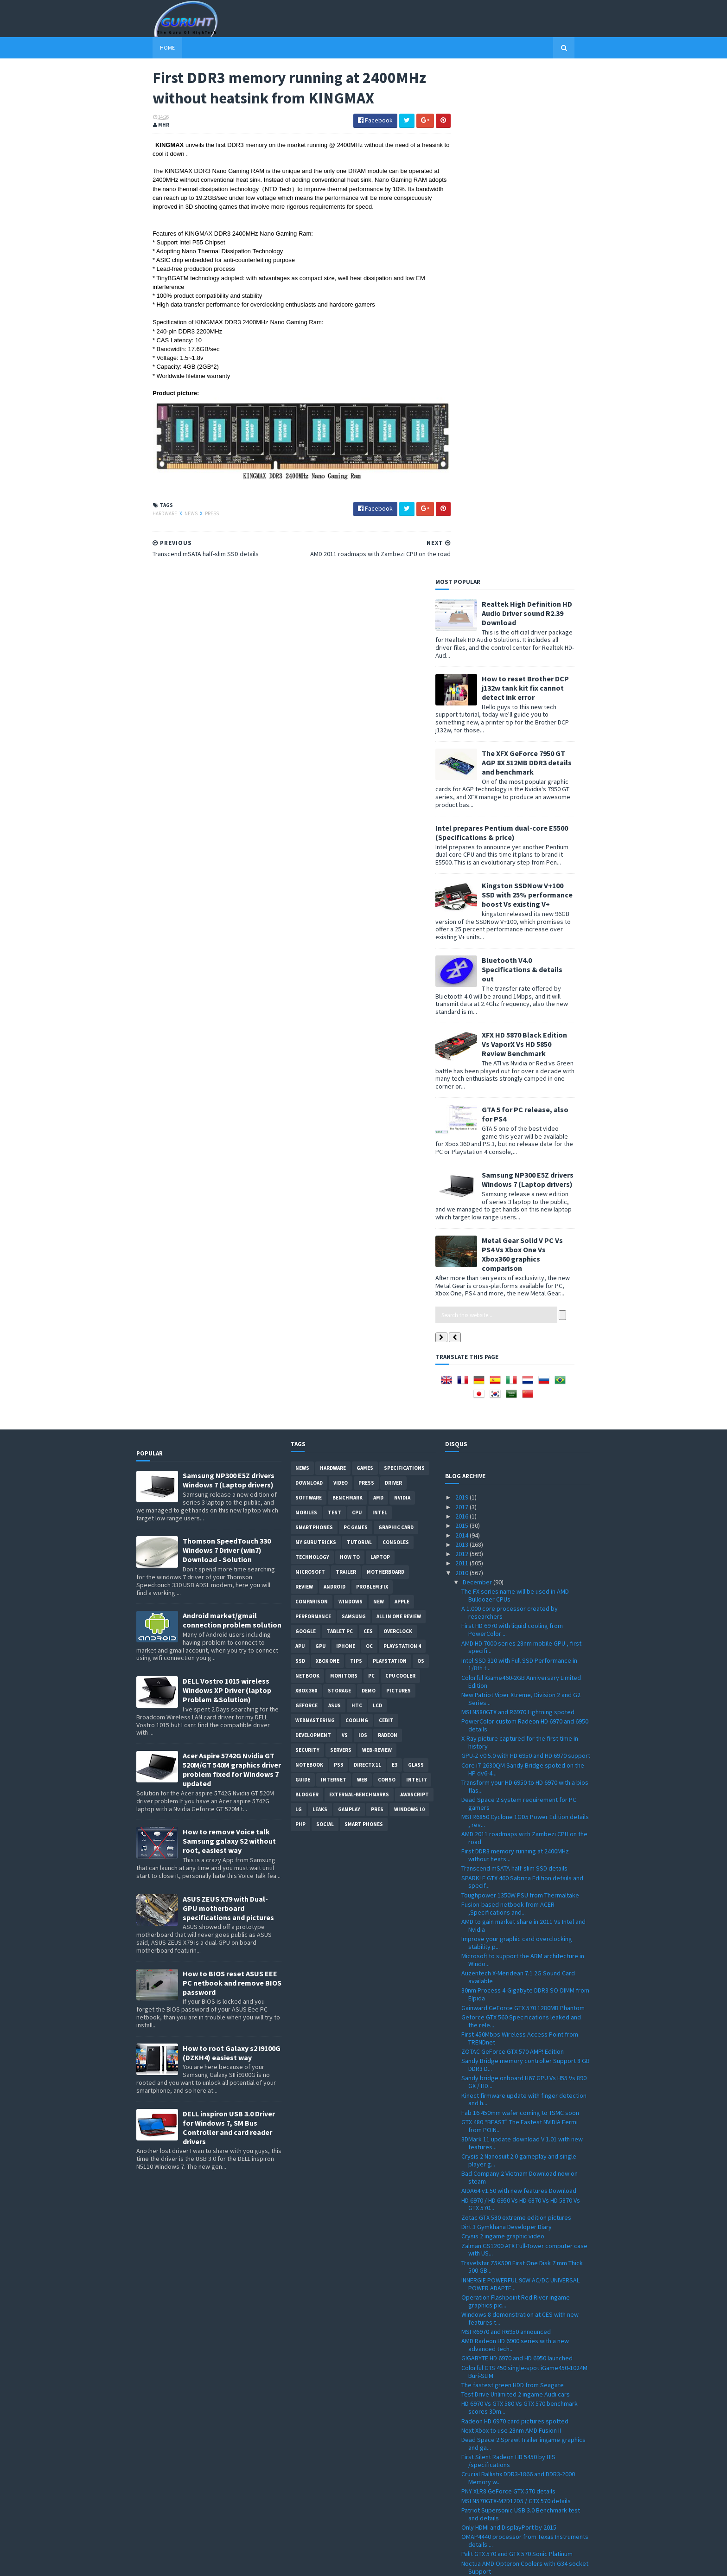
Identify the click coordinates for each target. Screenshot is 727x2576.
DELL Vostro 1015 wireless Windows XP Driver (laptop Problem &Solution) (227, 1182)
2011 (462, 1055)
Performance (313, 1108)
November (478, 2413)
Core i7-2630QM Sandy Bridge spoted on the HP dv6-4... (522, 1260)
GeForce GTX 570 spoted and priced (511, 2291)
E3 (394, 1256)
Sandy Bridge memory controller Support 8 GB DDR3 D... (525, 1556)
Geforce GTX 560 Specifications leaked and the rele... (521, 1512)
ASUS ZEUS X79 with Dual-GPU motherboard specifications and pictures (228, 1399)
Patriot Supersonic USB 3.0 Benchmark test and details (520, 2005)
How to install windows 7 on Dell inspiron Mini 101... (523, 2348)
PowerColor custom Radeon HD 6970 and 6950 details (524, 1217)
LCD (377, 1197)
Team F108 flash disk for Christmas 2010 (516, 2150)
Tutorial (359, 1034)
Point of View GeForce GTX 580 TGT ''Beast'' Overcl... (521, 2261)
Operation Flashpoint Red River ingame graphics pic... (515, 1792)
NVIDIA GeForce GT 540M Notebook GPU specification (516, 2190)
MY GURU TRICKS (315, 1034)
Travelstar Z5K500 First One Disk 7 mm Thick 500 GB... (522, 1758)
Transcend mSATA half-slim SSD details (514, 1360)
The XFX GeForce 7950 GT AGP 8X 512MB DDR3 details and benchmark (543, 254)
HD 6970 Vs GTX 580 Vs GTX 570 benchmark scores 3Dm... (519, 1899)
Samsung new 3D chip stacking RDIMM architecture (513, 2093)
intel (379, 1004)
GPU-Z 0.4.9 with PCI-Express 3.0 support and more (522, 2331)
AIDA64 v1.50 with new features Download (518, 1682)
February (476, 2498)
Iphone (345, 1137)
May (469, 2470)
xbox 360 (306, 1182)
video (340, 974)
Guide (302, 1271)
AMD (378, 989)
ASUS (334, 1197)
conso (386, 1271)
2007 (462, 2535)
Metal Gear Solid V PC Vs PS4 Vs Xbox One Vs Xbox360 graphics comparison (538, 745)
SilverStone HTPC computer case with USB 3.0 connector (524, 2076)
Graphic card (396, 1019)
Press (196, 512)
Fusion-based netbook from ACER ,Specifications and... (508, 1399)
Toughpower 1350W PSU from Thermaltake (520, 1386)
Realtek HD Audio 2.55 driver (500, 2317)
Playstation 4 (402, 1137)
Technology (312, 1048)
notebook (309, 1256)
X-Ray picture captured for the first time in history (519, 1234)
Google (305, 1123)
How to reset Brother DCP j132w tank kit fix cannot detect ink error (541, 179)
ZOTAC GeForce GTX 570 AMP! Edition (512, 1542)
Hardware (149, 512)
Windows (350, 1093)
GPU (320, 1137)
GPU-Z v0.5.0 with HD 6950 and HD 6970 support (525, 1247)
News (175, 512)
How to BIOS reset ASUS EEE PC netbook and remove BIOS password (232, 1474)
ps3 (338, 1256)
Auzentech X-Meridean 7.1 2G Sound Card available (518, 1469)
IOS (362, 1227)
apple (402, 1093)
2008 (462, 2526)
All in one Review (398, 1108)
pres (377, 1301)
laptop (380, 1048)
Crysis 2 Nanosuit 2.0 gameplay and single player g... (518, 1652)
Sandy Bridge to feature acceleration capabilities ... (512, 2400)
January (474, 2507)
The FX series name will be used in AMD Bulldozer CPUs (515, 1087)
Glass (416, 1256)
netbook (307, 1167)
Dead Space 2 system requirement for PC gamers (518, 1295)
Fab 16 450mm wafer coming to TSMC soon (520, 1604)
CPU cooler (400, 1167)
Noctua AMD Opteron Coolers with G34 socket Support (524, 2059)
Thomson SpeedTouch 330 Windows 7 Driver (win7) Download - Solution (227, 1042)
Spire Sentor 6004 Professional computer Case (518, 2366)
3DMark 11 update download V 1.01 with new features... (522, 1634)
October (475, 2422)
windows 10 (409, 1301)
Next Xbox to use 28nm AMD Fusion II (511, 1921)
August (473, 2441)
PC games (356, 1019)
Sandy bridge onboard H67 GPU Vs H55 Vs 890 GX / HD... (524, 1573)
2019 (462, 989)
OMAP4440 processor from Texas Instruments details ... (524, 2032)
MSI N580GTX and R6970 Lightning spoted (517, 1203)
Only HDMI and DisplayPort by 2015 (508, 2019)
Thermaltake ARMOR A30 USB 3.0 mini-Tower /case (521, 2137)
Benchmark (347, 989)
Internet (333, 1271)
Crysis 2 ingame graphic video (502, 1728)
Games (365, 959)
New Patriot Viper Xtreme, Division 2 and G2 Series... (520, 1190)
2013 (462, 1036)
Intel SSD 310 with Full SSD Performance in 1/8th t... (519, 1155)
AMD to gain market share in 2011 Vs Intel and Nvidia (523, 1417)
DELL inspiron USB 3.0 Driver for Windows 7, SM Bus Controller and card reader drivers (229, 1618)
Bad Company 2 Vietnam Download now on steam (519, 1669)
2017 (462, 998)
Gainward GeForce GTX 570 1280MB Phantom (523, 1499)
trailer (346, 1063)
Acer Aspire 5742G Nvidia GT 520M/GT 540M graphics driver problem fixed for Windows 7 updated (232, 1261)
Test (334, 1004)
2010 (462, 1064)
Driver (393, 974)
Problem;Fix (372, 1078)
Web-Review (377, 1241)
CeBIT (386, 1212)
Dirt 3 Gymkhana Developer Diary (506, 1718)
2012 (462, 1045)
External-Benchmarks (359, 1286)
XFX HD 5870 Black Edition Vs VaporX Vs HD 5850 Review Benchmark (540, 535)
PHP (300, 1316)
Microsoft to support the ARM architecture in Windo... (522, 1451)
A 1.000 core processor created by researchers (509, 1104)
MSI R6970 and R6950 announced (506, 1823)
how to (350, 1048)
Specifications (404, 959)
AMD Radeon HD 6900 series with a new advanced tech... (515, 1836)
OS (420, 1152)
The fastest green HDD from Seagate (512, 1876)
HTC (356, 1197)
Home (151, 47)
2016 (462, 1007)
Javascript (414, 1286)
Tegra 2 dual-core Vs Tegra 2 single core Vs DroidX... (520, 2278)
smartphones (314, 1019)
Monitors (343, 1167)
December (478, 1073)
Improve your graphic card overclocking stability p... (516, 1434)
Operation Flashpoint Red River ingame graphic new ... (515, 2234)
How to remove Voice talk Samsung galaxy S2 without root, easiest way (229, 1332)
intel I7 (416, 1271)
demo (369, 1182)
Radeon (387, 1227)
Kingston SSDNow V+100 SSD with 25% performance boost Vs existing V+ (543, 386)
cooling (356, 1212)
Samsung (354, 1108)
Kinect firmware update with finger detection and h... (524, 1591)
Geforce (306, 1197)
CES (368, 1123)
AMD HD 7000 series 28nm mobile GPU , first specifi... (521, 1138)
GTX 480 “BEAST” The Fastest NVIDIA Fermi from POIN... (519, 1617)
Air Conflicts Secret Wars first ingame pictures (525, 2221)
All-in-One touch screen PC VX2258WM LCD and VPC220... (524, 2383)
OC (369, 1137)
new (378, 1093)
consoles (396, 1034)
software (308, 989)
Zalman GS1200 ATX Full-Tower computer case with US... (524, 1741)
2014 (462, 1026)
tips (356, 1152)
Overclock (397, 1123)
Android (334, 1078)
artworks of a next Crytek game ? (507, 2247)
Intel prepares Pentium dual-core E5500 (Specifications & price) (518, 323)
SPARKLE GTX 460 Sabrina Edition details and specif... (522, 1373)
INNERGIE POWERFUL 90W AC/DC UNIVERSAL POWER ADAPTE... (520, 1775)
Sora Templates (185, 2563)
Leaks (319, 1301)
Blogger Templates (237, 2563)
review (304, 1078)
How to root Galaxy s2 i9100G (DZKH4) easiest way (232, 1544)
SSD (300, 1152)
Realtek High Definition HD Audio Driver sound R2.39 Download (543, 104)
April (470, 2479)
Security (307, 1241)
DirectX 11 (367, 1256)
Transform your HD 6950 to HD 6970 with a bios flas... (524, 1277)
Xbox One (327, 1152)
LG (298, 1301)
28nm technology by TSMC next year (511, 2159)
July (469, 2451)
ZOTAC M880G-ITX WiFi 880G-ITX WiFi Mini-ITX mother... (521, 2304)
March (472, 2488)
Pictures (398, 1182)
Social (325, 1316)
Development (313, 1227)
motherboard (385, 1063)
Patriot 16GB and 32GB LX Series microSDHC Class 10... (521, 2207)
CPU (357, 1004)
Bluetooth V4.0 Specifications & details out (538, 460)
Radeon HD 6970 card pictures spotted (514, 1912)
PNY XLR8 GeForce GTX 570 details (508, 1983)
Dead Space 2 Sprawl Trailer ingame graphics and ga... (523, 1935)
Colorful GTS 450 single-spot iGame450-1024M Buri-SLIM (524, 1863)
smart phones (363, 1316)
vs (345, 1227)
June (470, 2460)
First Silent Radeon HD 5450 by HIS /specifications (508, 1952)
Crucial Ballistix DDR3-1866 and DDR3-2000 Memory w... (518, 1969)
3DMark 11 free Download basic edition (515, 2106)
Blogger (307, 1286)
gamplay (349, 1301)
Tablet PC (339, 1123)
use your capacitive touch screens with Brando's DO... (515, 2173)
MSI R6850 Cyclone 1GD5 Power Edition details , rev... (525, 1312)
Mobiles (306, 1004)
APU (300, 1137)
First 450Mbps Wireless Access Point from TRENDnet (519, 1529)
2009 (462, 2516)
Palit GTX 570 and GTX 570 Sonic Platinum (517, 2045)
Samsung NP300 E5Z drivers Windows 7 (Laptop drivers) (544, 670)
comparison (311, 1093)
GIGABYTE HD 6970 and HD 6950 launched (517, 1849)
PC (371, 1167)
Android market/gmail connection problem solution (232, 1111)
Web (362, 1271)
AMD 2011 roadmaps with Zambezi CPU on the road (524, 1329)
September (479, 2432)
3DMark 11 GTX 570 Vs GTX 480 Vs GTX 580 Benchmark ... (518, 2120)
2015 (462, 1017)
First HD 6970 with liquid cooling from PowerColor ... (512, 1121)
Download (309, 974)
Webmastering (315, 1212)
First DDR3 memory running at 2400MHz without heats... (515, 1347)
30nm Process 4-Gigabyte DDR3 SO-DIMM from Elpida (525, 1486)
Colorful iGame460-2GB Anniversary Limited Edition (521, 1173)
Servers (340, 1241)
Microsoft (310, 1063)
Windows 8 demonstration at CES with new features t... (520, 1809)
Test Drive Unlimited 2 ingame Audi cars (515, 1886)
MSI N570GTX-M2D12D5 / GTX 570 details (516, 1992)
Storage (339, 1182)
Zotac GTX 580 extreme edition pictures (516, 1709)
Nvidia (402, 989)
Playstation (390, 1152)
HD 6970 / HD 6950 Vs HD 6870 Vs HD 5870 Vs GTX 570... (520, 1695)
